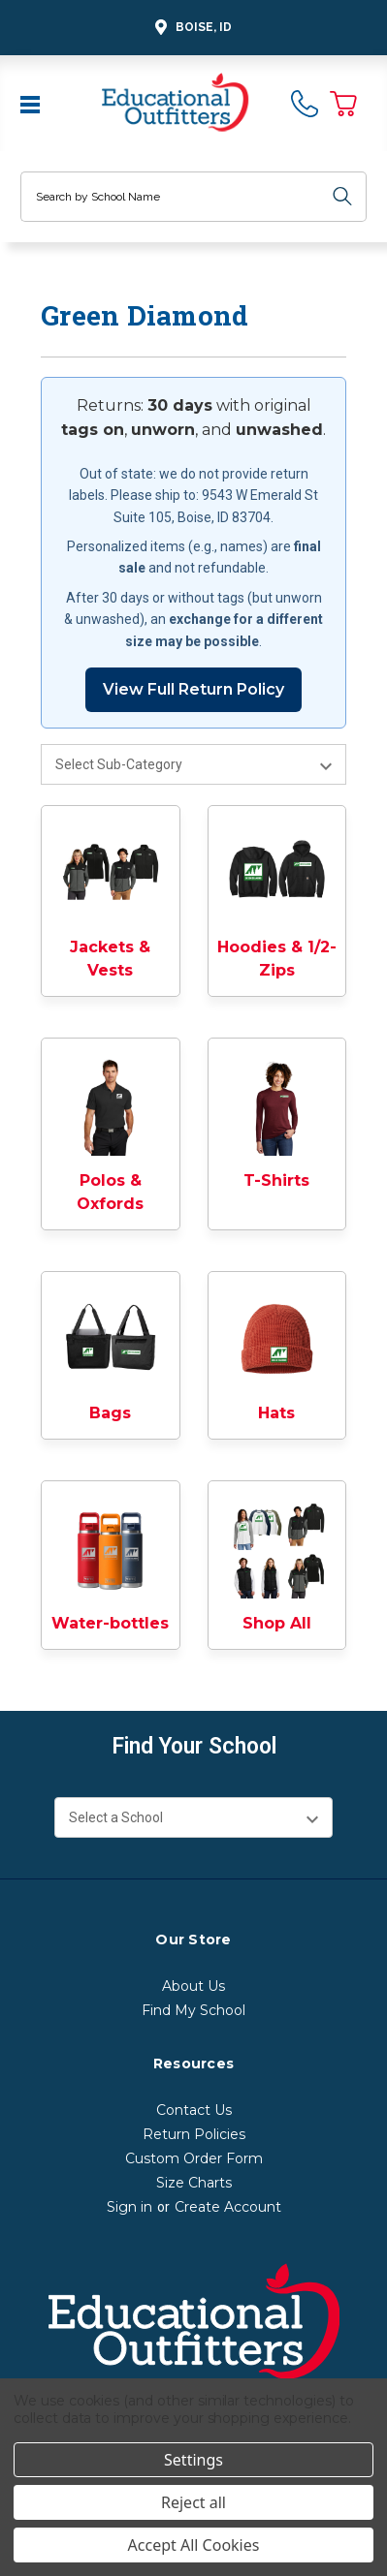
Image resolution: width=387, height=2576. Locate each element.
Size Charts (194, 2182)
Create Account (228, 2207)
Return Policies (194, 2134)
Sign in (129, 2207)
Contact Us (194, 2110)
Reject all (193, 2502)
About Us (193, 1986)
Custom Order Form (194, 2158)
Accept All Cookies (194, 2545)
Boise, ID (190, 27)
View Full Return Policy (193, 689)
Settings (193, 2459)
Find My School (193, 2010)
